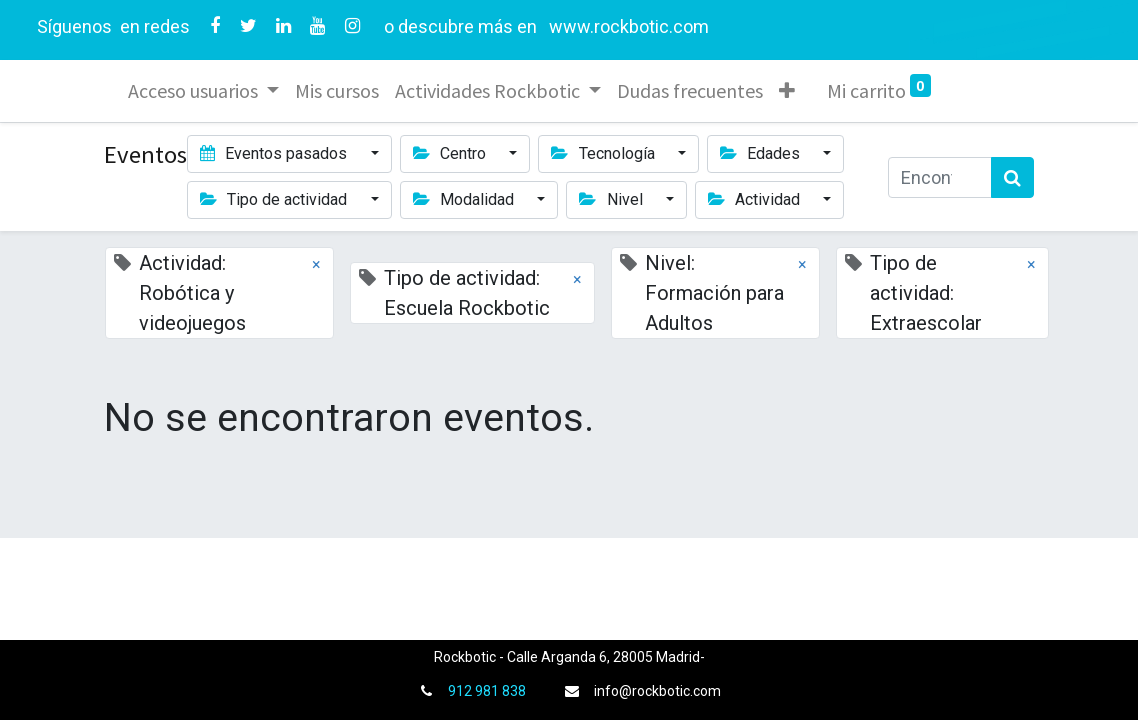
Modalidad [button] (465, 199)
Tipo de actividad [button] (275, 199)
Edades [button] (762, 153)
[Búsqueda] (1012, 177)
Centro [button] (451, 153)
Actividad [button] (756, 199)
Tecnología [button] (604, 153)
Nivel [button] (612, 199)
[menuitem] (337, 91)
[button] (787, 91)
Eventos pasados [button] (275, 153)
